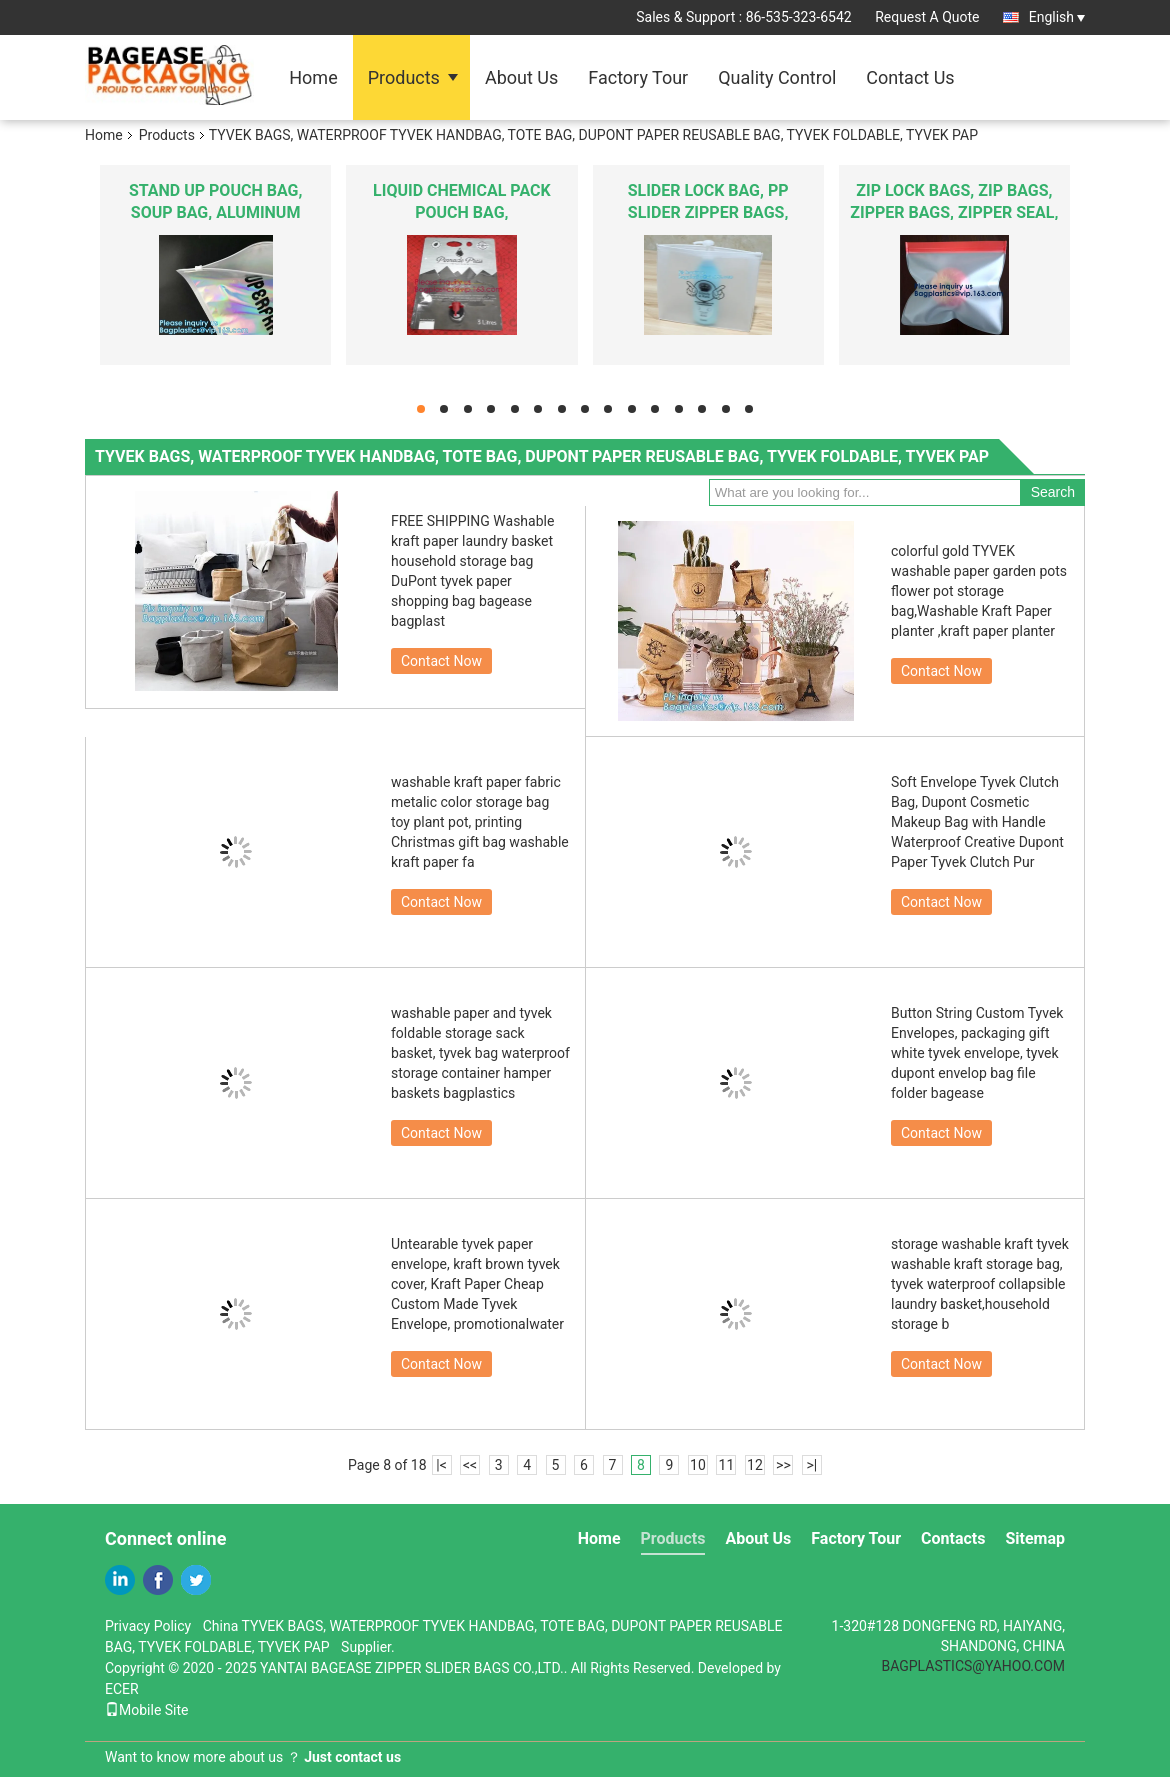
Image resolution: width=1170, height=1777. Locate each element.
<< (470, 1465)
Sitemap (1035, 1538)
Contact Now (441, 661)
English (1057, 17)
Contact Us (910, 77)
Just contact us (352, 1757)
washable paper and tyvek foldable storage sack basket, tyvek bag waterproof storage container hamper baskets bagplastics (480, 1053)
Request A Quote (927, 17)
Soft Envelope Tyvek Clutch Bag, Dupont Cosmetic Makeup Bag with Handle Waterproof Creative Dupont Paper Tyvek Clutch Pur (977, 822)
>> (783, 1465)
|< (441, 1465)
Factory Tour (638, 77)
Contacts (953, 1538)
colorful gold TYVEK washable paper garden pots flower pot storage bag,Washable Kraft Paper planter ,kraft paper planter (979, 591)
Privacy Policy (148, 1626)
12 (755, 1465)
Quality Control (777, 77)
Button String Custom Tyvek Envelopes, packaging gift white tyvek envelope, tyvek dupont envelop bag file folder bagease (977, 1053)
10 (698, 1465)
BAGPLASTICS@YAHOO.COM (973, 1666)
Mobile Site (147, 1710)
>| (812, 1465)
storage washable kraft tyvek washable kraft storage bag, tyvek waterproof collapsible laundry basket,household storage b (980, 1284)
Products (404, 77)
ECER (122, 1689)
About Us (521, 77)
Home (313, 77)
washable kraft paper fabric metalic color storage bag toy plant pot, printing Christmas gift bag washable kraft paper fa (480, 822)
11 (727, 1465)
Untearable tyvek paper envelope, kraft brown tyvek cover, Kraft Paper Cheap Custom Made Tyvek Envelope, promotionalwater (477, 1284)
